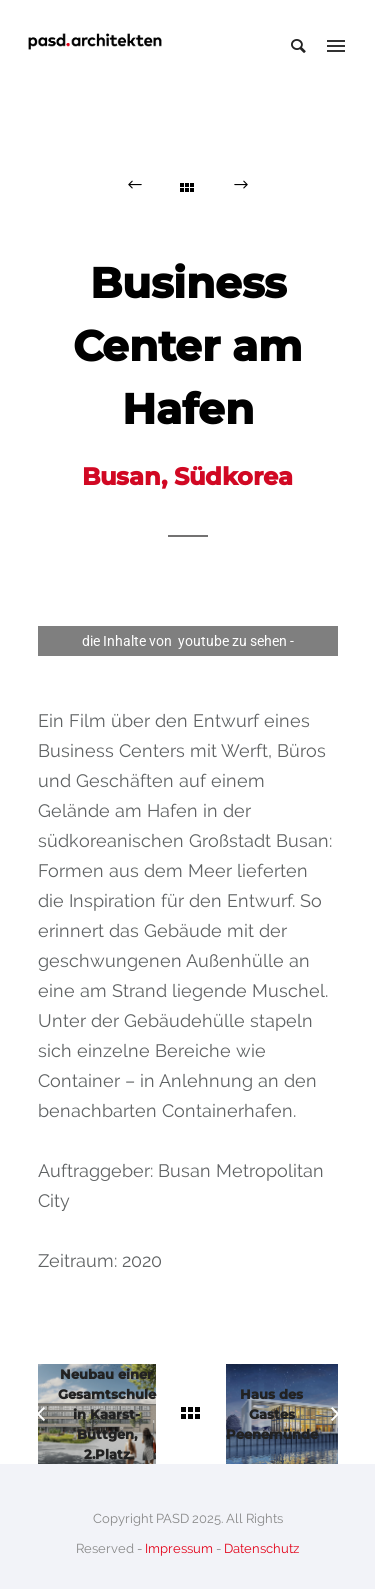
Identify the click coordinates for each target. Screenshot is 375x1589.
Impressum (179, 1548)
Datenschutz (261, 1548)
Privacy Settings (188, 671)
